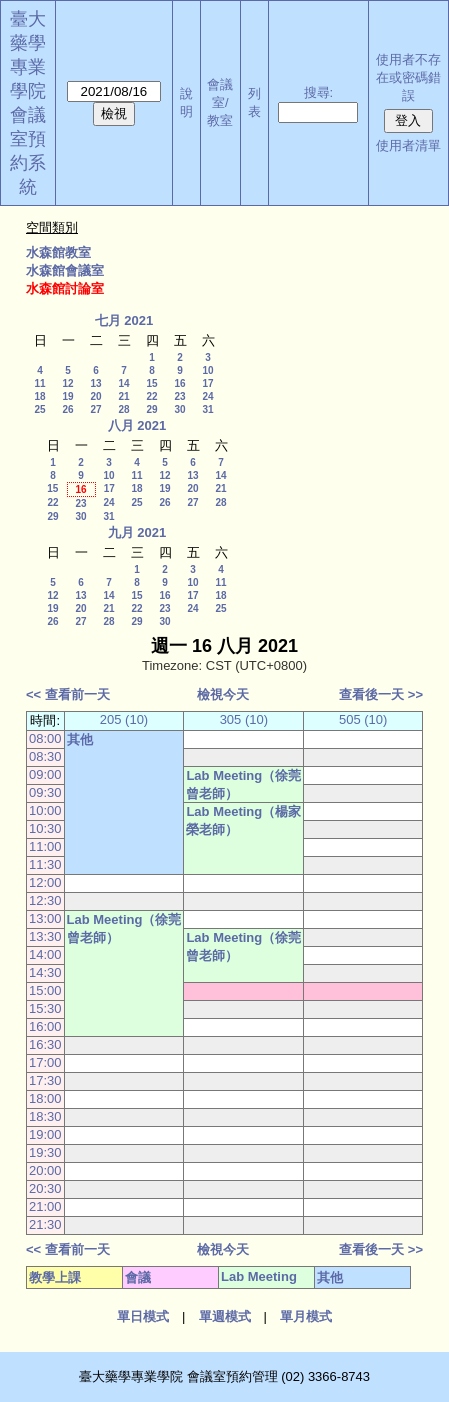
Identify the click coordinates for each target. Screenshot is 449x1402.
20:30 (45, 1188)
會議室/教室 (220, 102)
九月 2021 (137, 532)
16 (179, 383)
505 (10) (363, 719)
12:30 (45, 900)
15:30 (45, 1008)
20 (95, 396)
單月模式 (306, 1316)
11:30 (45, 864)
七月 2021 (124, 320)
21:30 (45, 1224)
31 (207, 409)
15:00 (45, 990)
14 (123, 383)
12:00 (45, 882)
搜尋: (319, 92)
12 (67, 383)
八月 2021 (137, 425)
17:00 (45, 1062)
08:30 (45, 756)
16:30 (45, 1044)
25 (39, 409)
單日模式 (143, 1316)
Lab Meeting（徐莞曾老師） (243, 784)
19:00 (45, 1134)
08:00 (45, 738)
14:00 (45, 954)
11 (39, 383)
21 (123, 396)
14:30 (45, 972)
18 (39, 396)
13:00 (45, 918)
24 (207, 396)
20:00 (45, 1170)
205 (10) (124, 719)
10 (207, 370)
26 (67, 409)
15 (151, 383)
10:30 (45, 828)
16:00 (45, 1026)
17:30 (45, 1080)
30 (179, 409)
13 (95, 383)
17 (207, 383)
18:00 (45, 1098)
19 (67, 396)
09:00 (45, 774)
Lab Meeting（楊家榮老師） (243, 820)
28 (123, 409)
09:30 (45, 792)
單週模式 (225, 1316)
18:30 (45, 1116)
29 (151, 409)
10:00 (45, 810)
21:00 (45, 1206)
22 (151, 396)
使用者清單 (408, 145)
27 (95, 409)
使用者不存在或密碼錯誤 (408, 77)
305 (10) (244, 719)
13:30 (45, 936)
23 (179, 396)
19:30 (45, 1152)
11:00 (45, 846)
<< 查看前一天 (68, 694)
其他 (80, 739)
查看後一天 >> (381, 694)
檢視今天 (223, 694)
